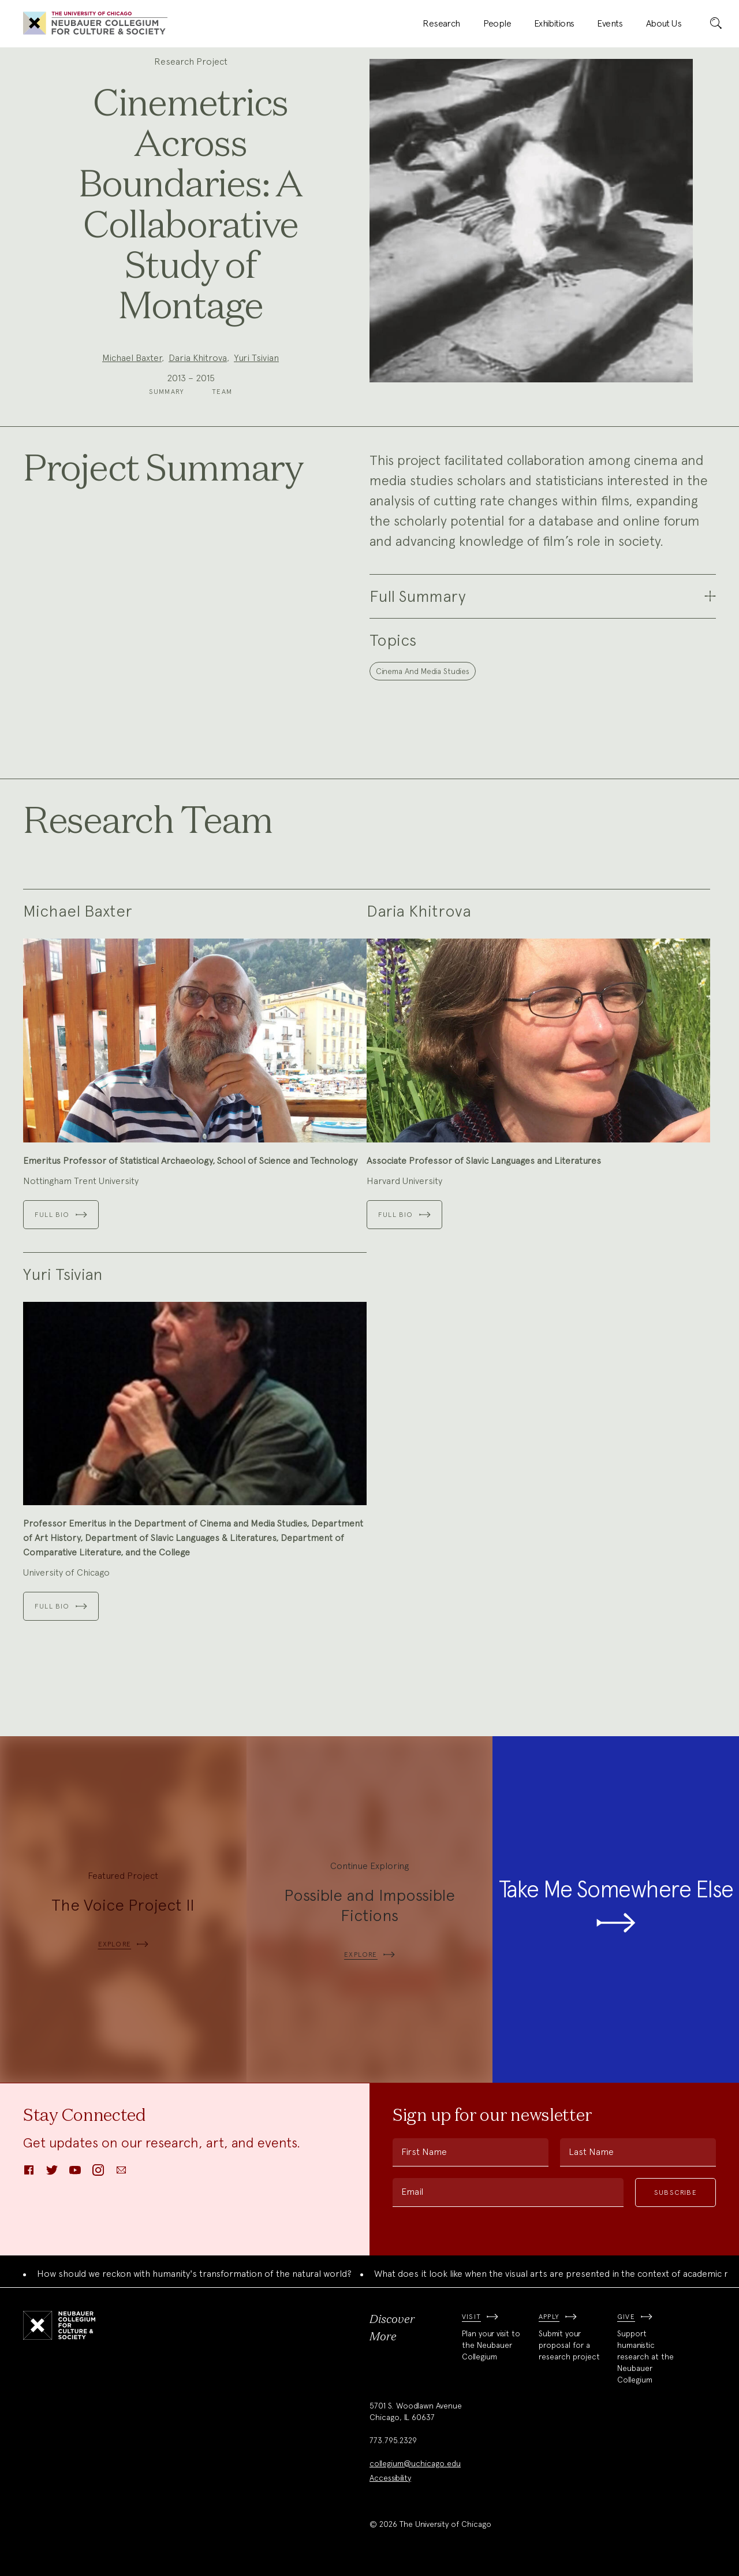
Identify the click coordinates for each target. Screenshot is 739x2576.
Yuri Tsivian (256, 357)
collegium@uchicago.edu (415, 2463)
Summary (166, 392)
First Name (424, 2151)
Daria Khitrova (198, 357)
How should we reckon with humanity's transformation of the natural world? (194, 2273)
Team (222, 392)
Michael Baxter (132, 357)
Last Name (591, 2151)
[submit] (716, 23)
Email (412, 2191)
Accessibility (390, 2477)
